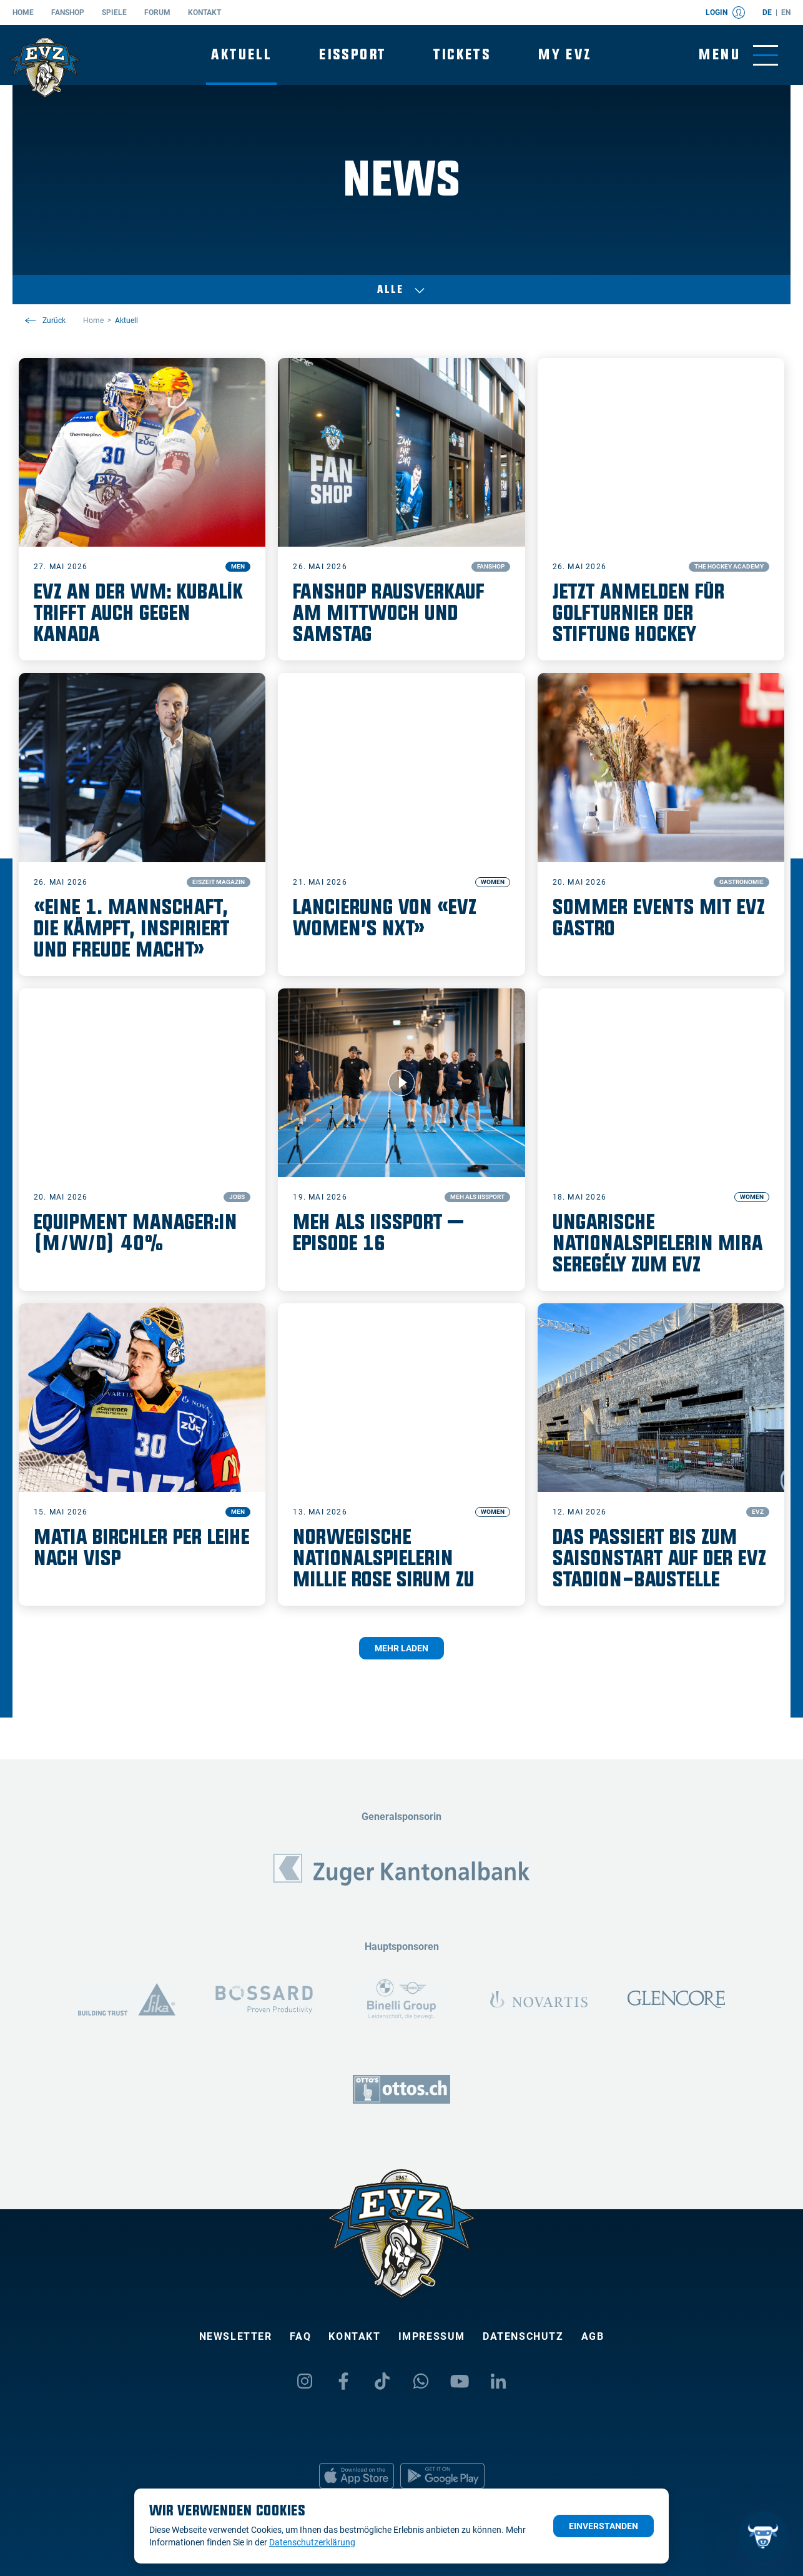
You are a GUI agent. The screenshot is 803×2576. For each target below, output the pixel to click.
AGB (592, 2336)
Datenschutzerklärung (312, 2542)
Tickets (462, 54)
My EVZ (564, 54)
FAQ (301, 2336)
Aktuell (241, 54)
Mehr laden (401, 1648)
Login (725, 12)
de (767, 12)
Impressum (431, 2336)
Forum (157, 12)
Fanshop (67, 12)
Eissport (352, 54)
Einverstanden (603, 2526)
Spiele (114, 12)
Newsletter (235, 2336)
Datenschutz (523, 2336)
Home (23, 12)
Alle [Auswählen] (401, 290)
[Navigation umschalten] (738, 55)
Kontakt (204, 12)
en (786, 12)
